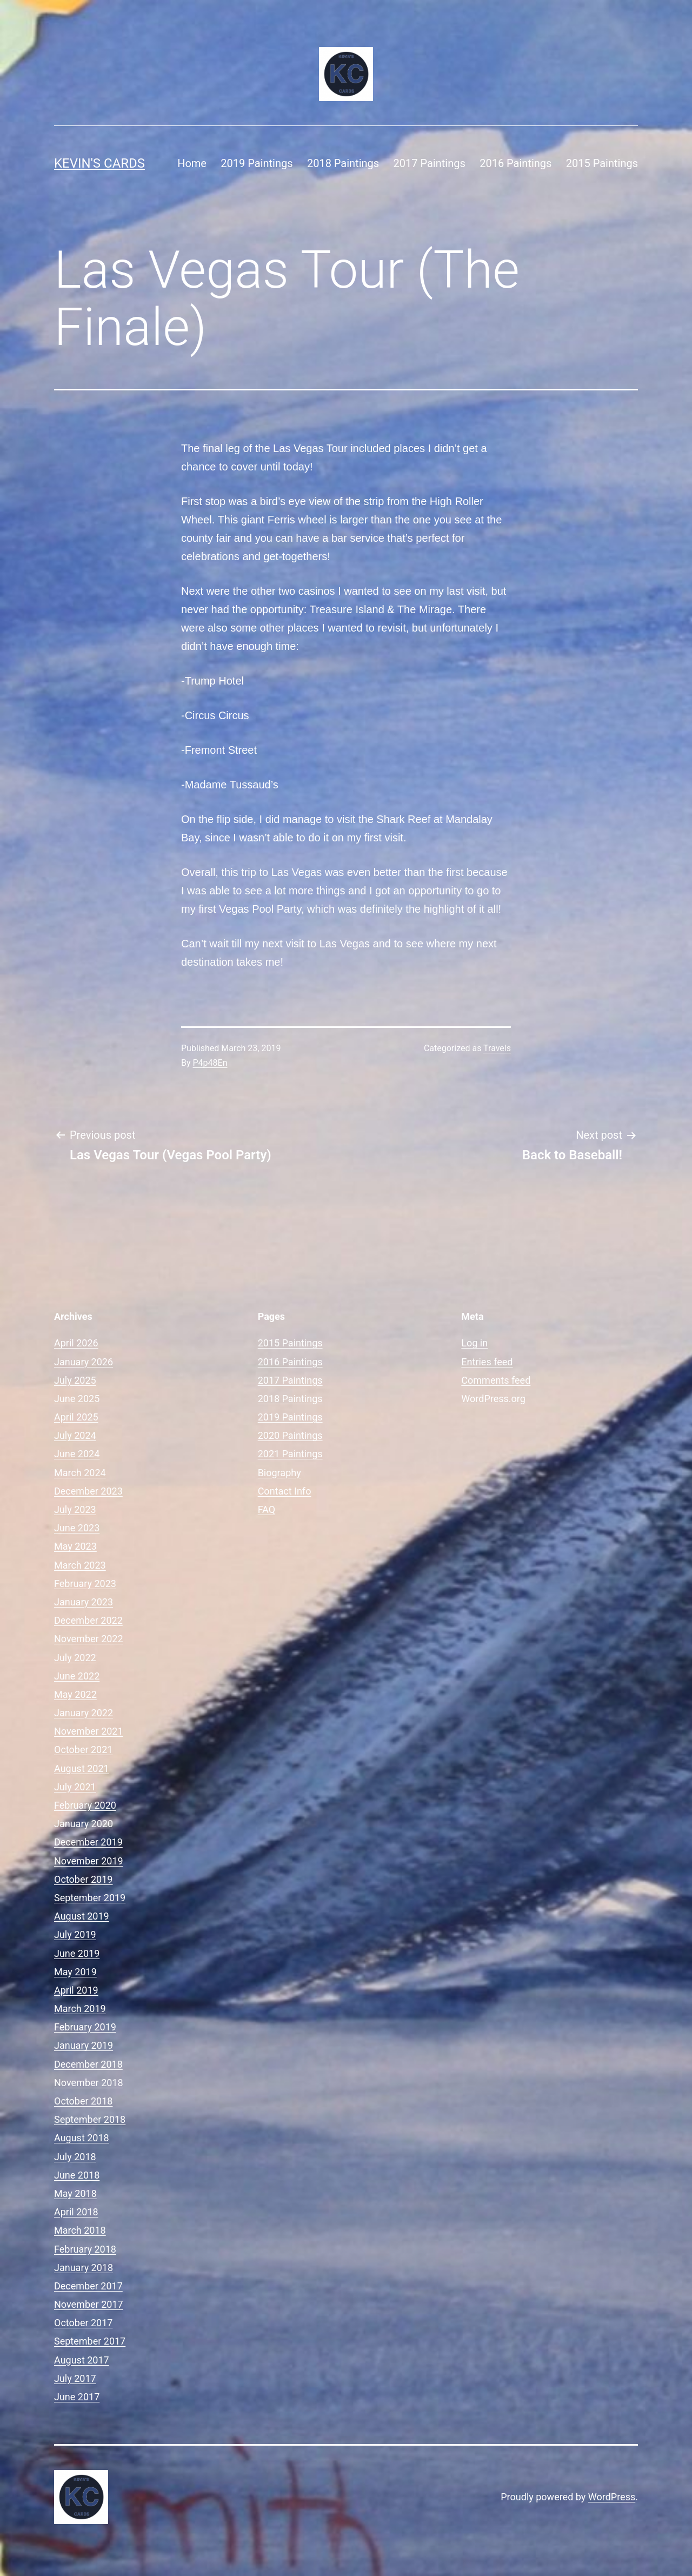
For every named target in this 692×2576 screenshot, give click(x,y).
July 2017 (75, 2378)
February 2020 (85, 1805)
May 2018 (75, 2193)
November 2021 (88, 1731)
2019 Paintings (256, 163)
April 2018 (76, 2212)
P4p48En (210, 1063)
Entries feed (487, 1361)
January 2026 (83, 1361)
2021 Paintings (290, 1453)
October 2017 (83, 2322)
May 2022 (75, 1694)
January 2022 (83, 1712)
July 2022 (75, 1657)
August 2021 (81, 1768)
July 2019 (75, 1934)
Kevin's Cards (99, 163)
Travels (497, 1048)
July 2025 (75, 1380)
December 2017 (88, 2286)
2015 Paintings (602, 163)
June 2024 (76, 1453)
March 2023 (80, 1565)
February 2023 (85, 1583)
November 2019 (88, 1861)
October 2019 (83, 1879)
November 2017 (88, 2304)
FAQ (266, 1509)
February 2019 (85, 2027)
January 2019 (83, 2045)
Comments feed (495, 1380)
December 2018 (88, 2064)
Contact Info (284, 1491)
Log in (474, 1343)
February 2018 (85, 2249)
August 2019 (81, 1916)
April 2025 (76, 1417)
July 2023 (75, 1509)
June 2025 (76, 1398)
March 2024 (80, 1472)
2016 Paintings (515, 163)
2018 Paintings (343, 163)
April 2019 (76, 1990)
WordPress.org (493, 1398)
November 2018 (88, 2082)
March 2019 (80, 2008)
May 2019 (75, 1971)
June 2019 (76, 1953)
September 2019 (89, 1897)
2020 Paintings (290, 1435)
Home (192, 163)
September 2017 (89, 2341)
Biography (279, 1472)
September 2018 (89, 2119)
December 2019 (88, 1842)
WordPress (611, 2496)
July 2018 (75, 2156)
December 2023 (88, 1491)
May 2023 (75, 1546)
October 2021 (83, 1749)
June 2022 (76, 1676)
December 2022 (88, 1620)
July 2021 (75, 1786)
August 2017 (81, 2360)
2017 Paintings (429, 163)
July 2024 (75, 1435)
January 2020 (83, 1823)
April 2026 (76, 1343)
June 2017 (76, 2396)
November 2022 (88, 1638)
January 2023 (83, 1602)
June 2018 (76, 2175)
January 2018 (83, 2267)
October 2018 (83, 2101)
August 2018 (81, 2137)
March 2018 (80, 2230)
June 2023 (76, 1527)
